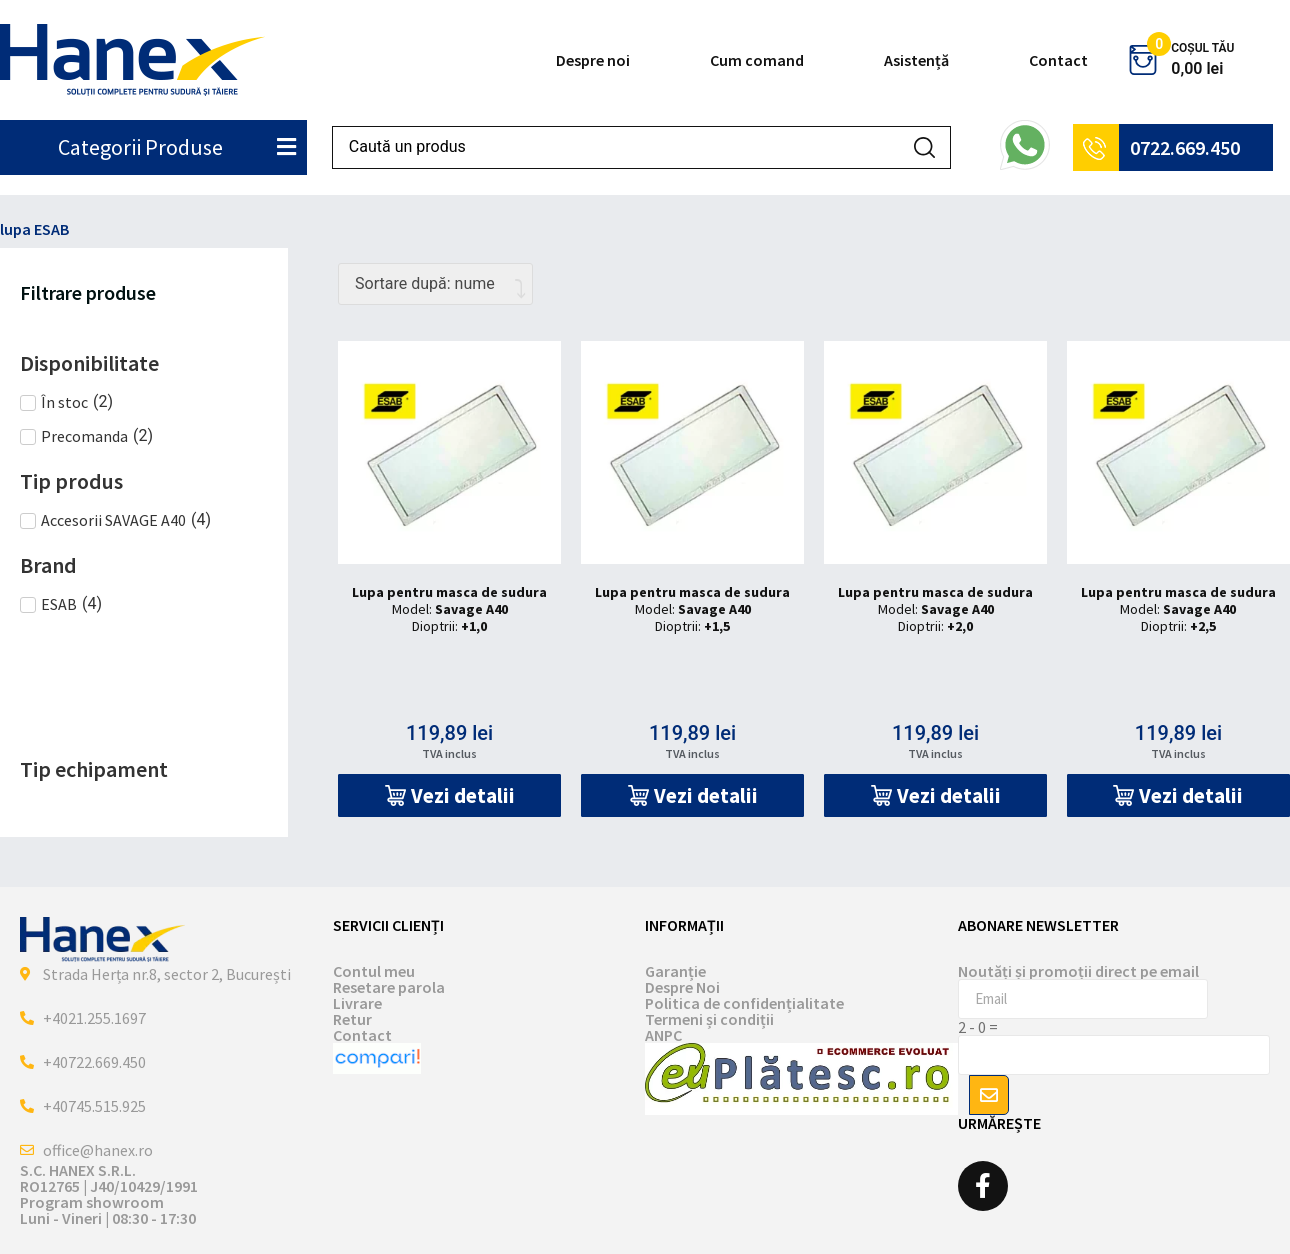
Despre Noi (682, 987)
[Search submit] (924, 147)
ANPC (663, 1035)
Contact (1058, 60)
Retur (352, 1019)
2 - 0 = (978, 1027)
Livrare (357, 1003)
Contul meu (374, 971)
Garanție (675, 971)
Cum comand (757, 60)
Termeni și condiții (709, 1019)
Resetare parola (389, 987)
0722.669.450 (1185, 147)
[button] (449, 795)
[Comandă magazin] (435, 284)
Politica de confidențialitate (744, 1003)
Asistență (916, 60)
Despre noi (593, 60)
